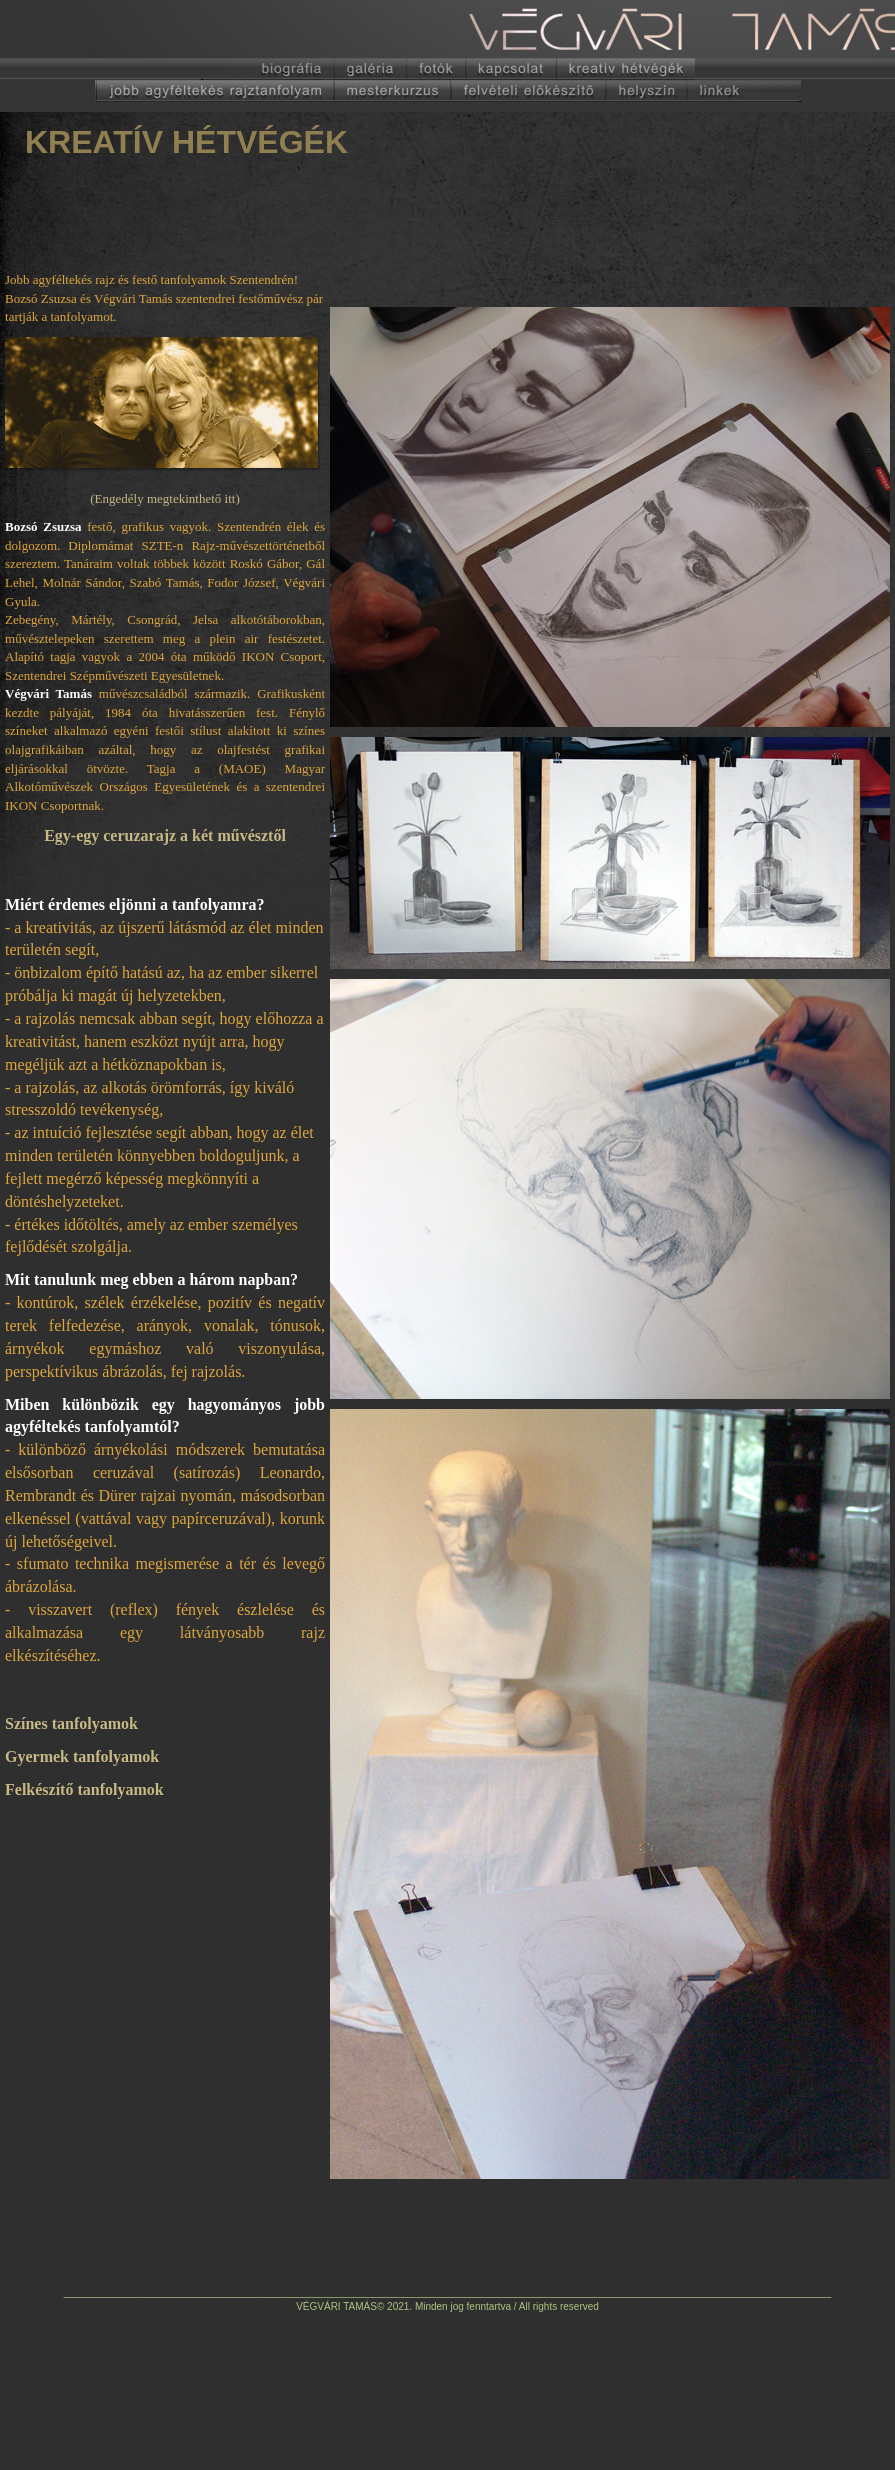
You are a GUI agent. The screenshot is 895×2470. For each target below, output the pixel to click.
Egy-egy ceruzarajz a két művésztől (165, 835)
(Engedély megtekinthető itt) (164, 498)
